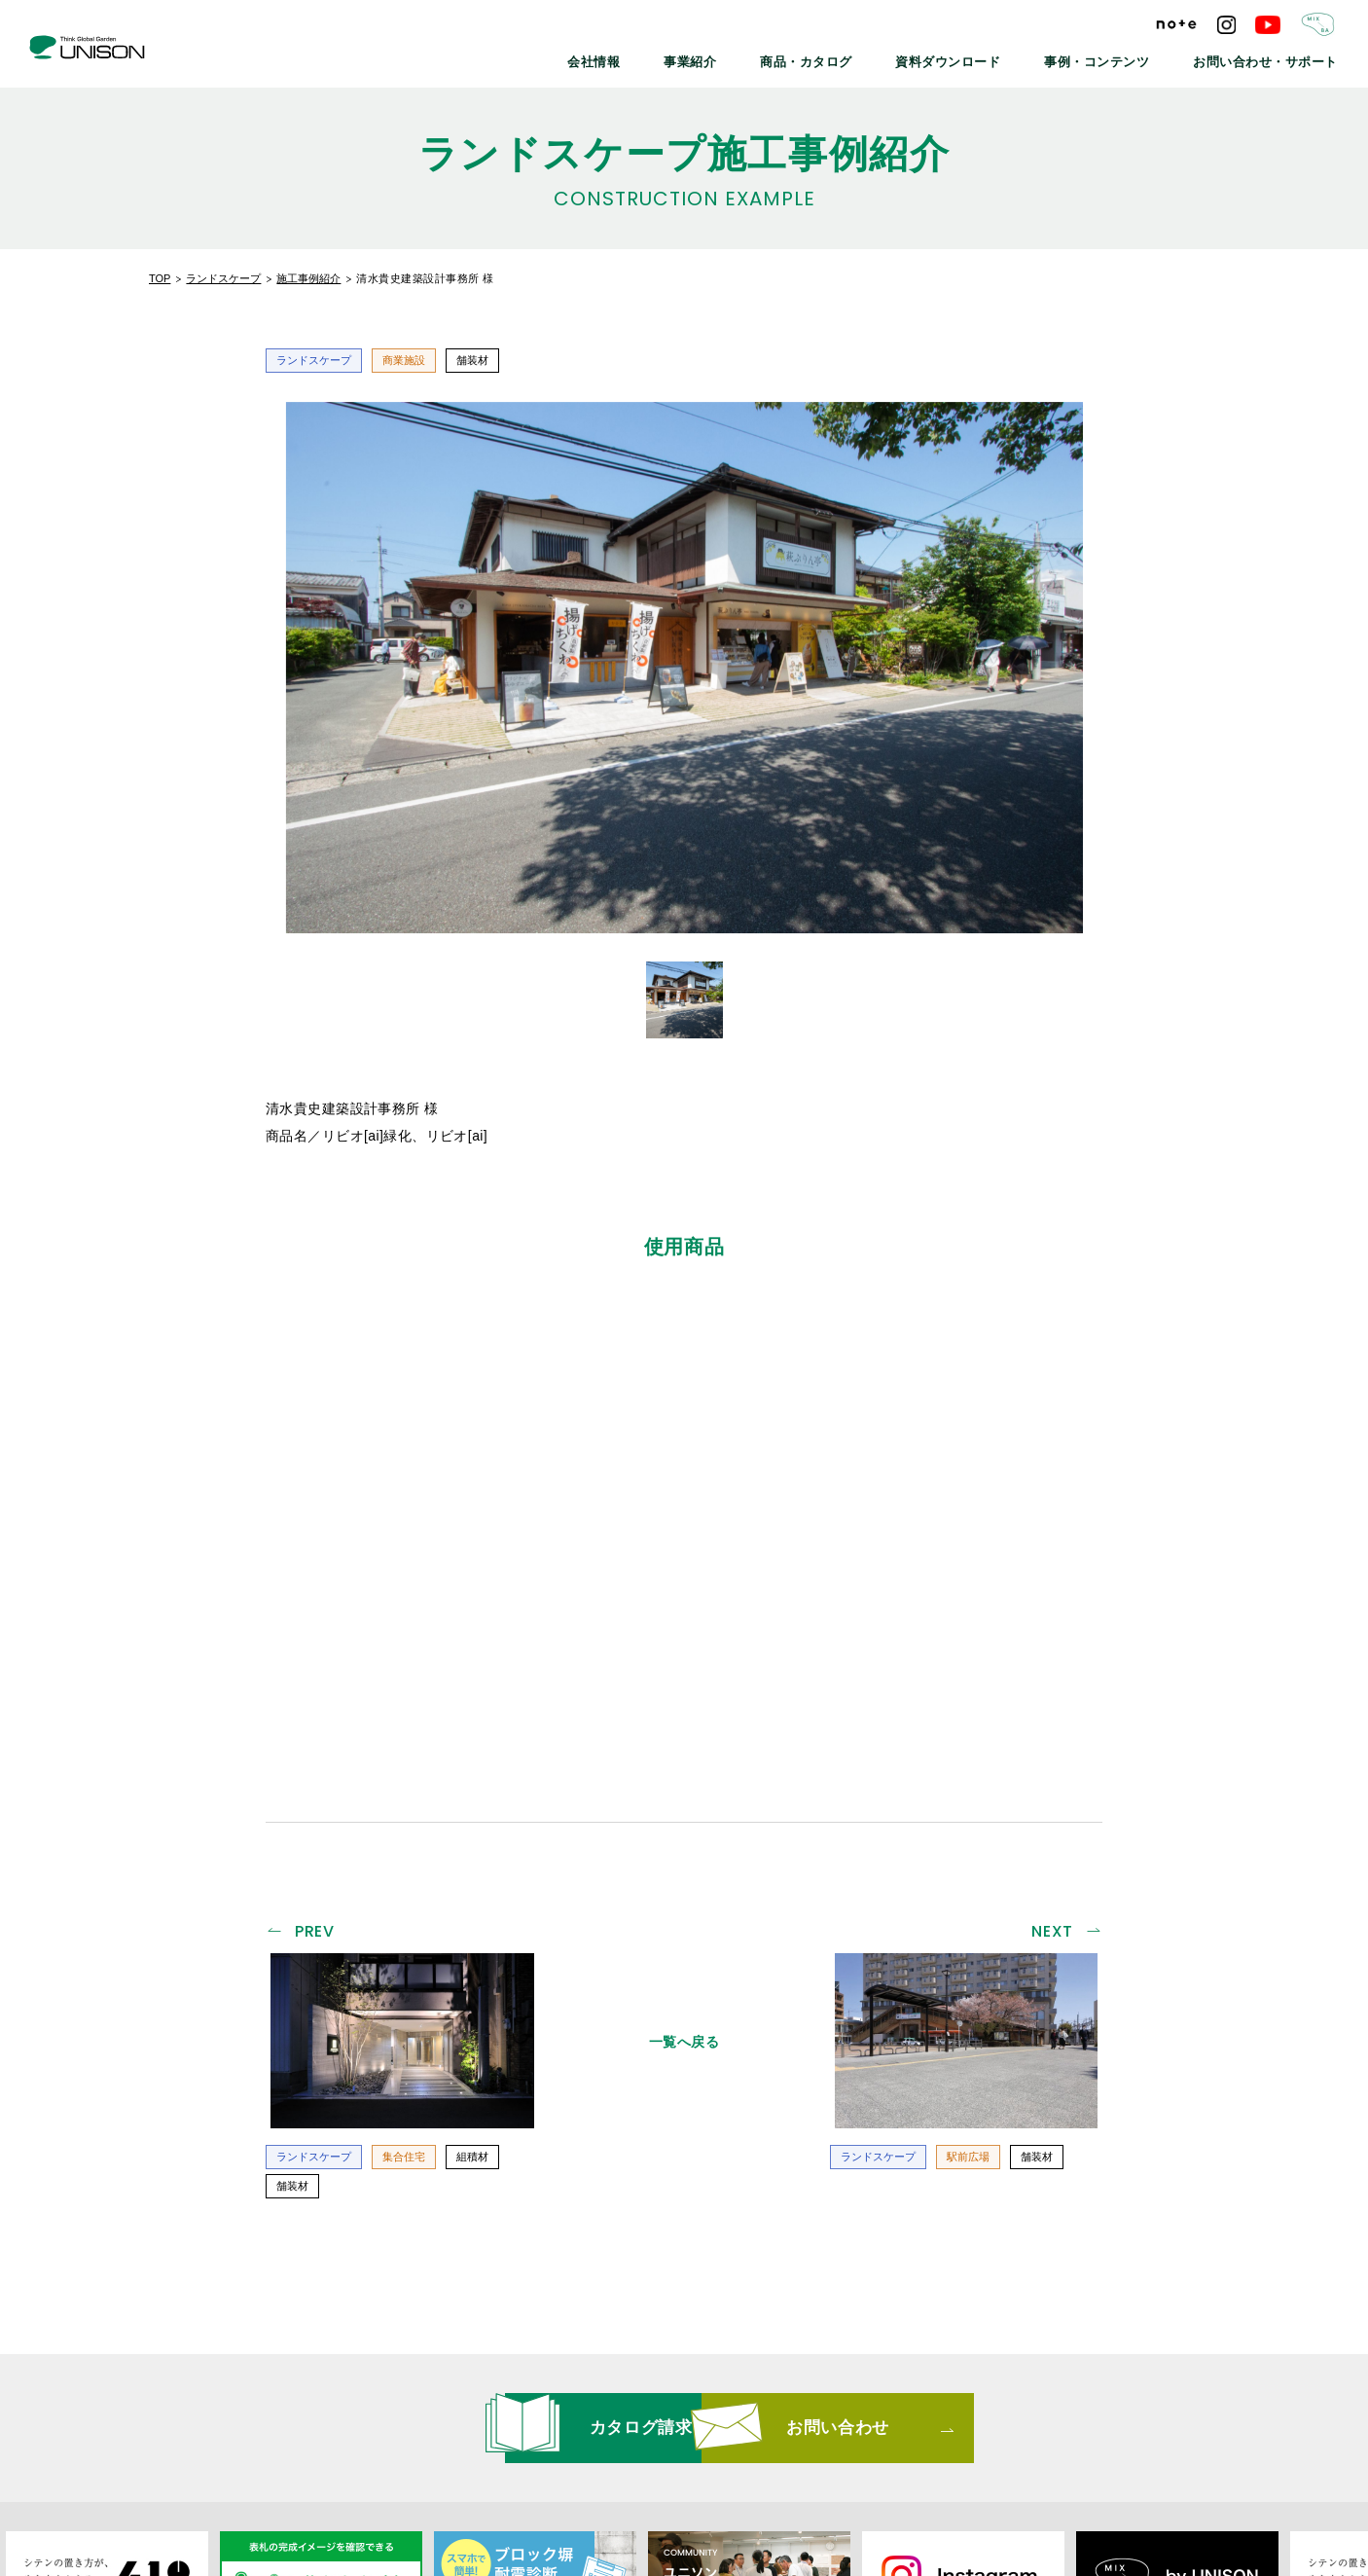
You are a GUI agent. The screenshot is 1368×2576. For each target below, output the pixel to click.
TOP (159, 278)
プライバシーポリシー (847, 2437)
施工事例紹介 (308, 278)
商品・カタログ (877, 58)
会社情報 (688, 58)
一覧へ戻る (684, 1759)
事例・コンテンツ (1131, 58)
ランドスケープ (223, 278)
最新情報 (438, 2437)
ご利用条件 (977, 2437)
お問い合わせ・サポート (1277, 58)
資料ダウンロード (1001, 58)
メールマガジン (544, 2437)
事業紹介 (774, 58)
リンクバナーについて (686, 2437)
